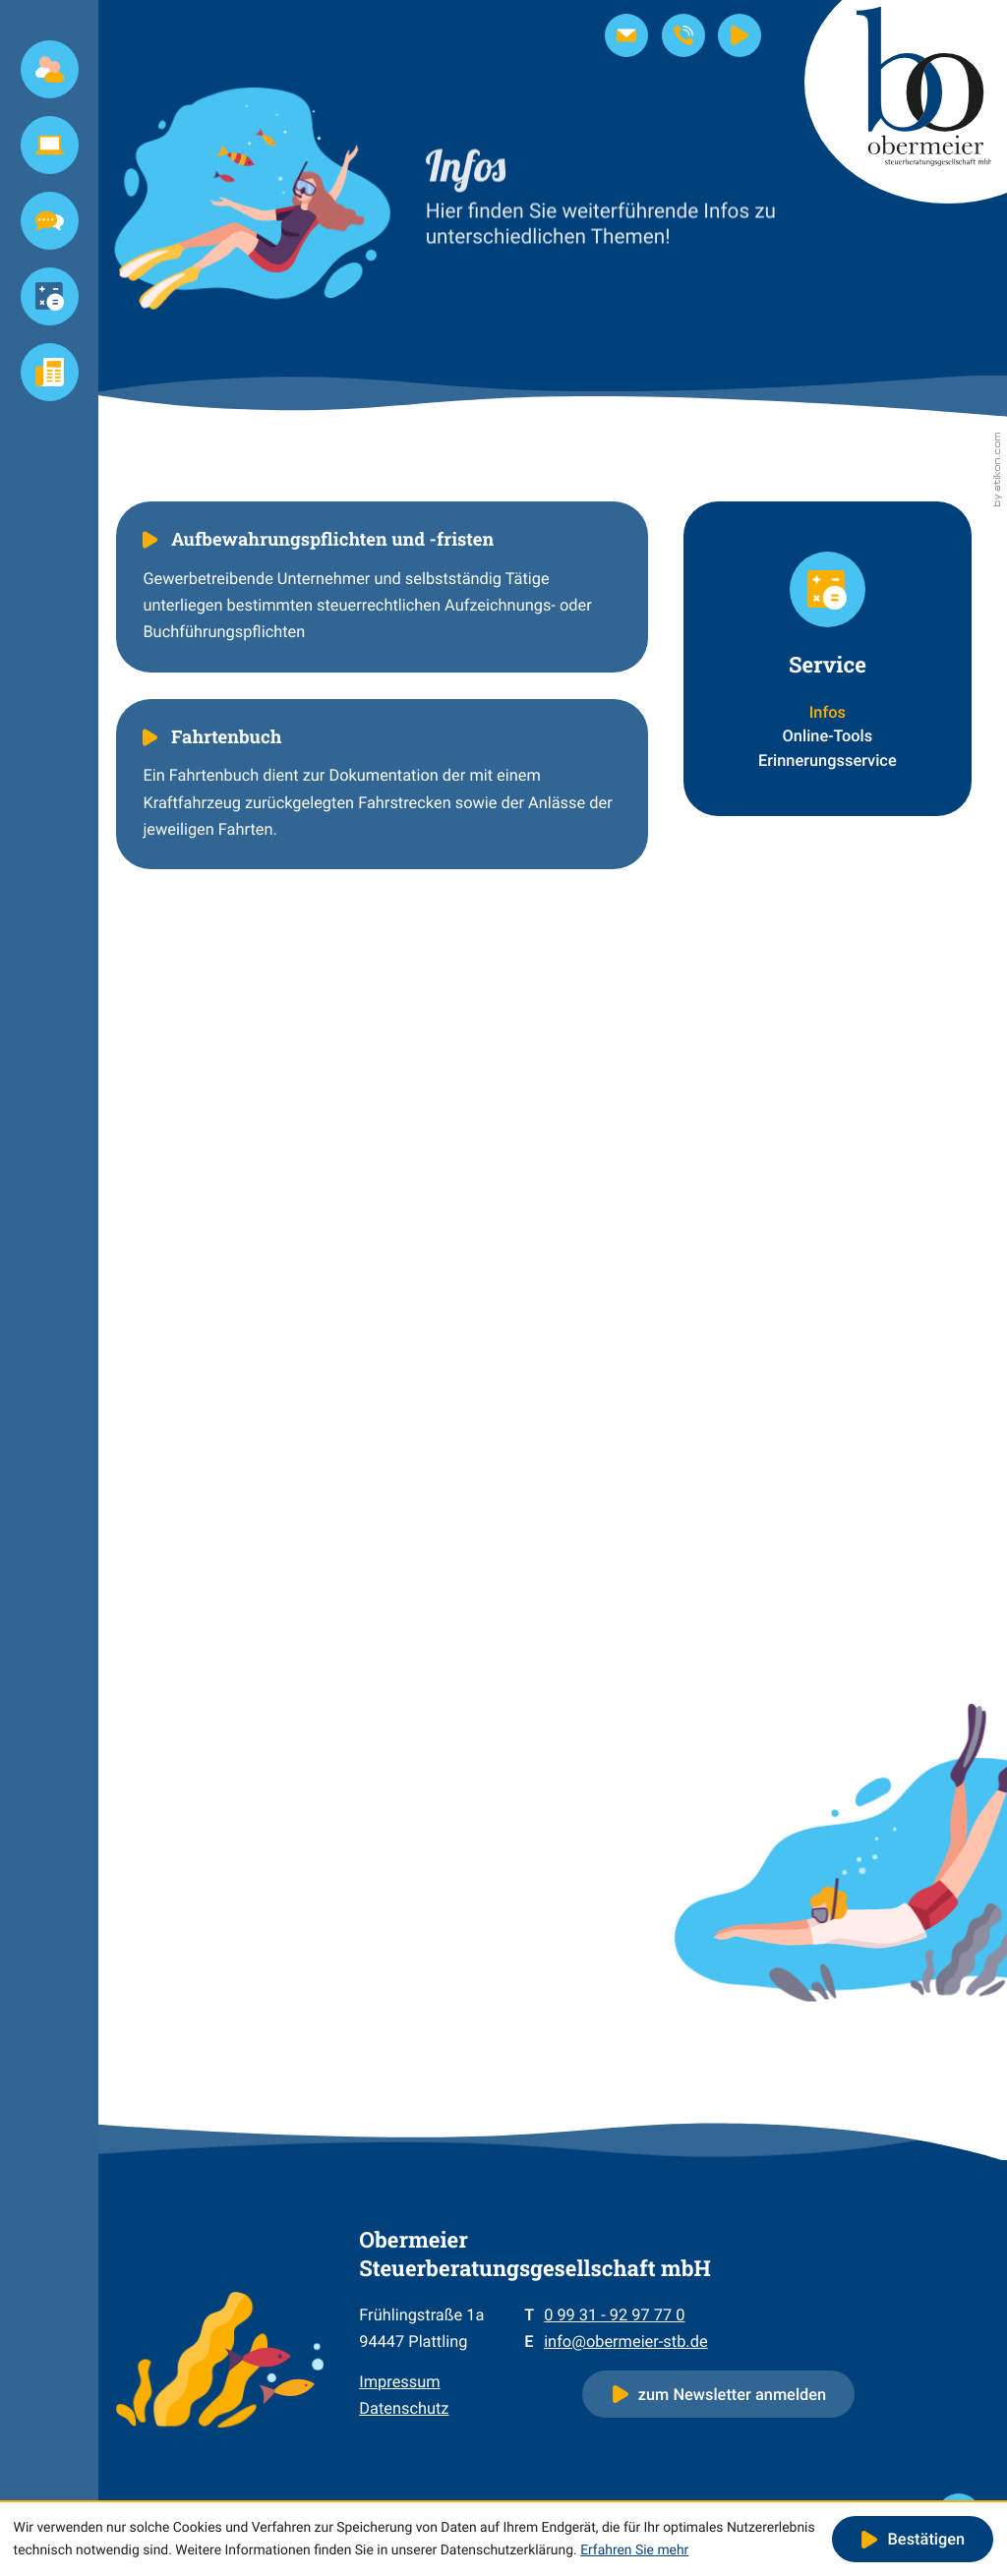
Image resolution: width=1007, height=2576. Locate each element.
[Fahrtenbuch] (382, 784)
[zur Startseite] (905, 102)
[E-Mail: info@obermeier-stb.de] (626, 35)
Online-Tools (828, 736)
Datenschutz (403, 2408)
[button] (683, 35)
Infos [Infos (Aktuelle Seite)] (827, 712)
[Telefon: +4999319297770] (614, 2315)
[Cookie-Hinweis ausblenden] (912, 2539)
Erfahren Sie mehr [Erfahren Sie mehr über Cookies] (634, 2550)
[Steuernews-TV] (739, 35)
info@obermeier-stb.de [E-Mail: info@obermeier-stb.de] (625, 2341)
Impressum (399, 2381)
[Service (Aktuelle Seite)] (50, 296)
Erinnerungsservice (827, 760)
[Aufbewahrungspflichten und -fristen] (382, 586)
